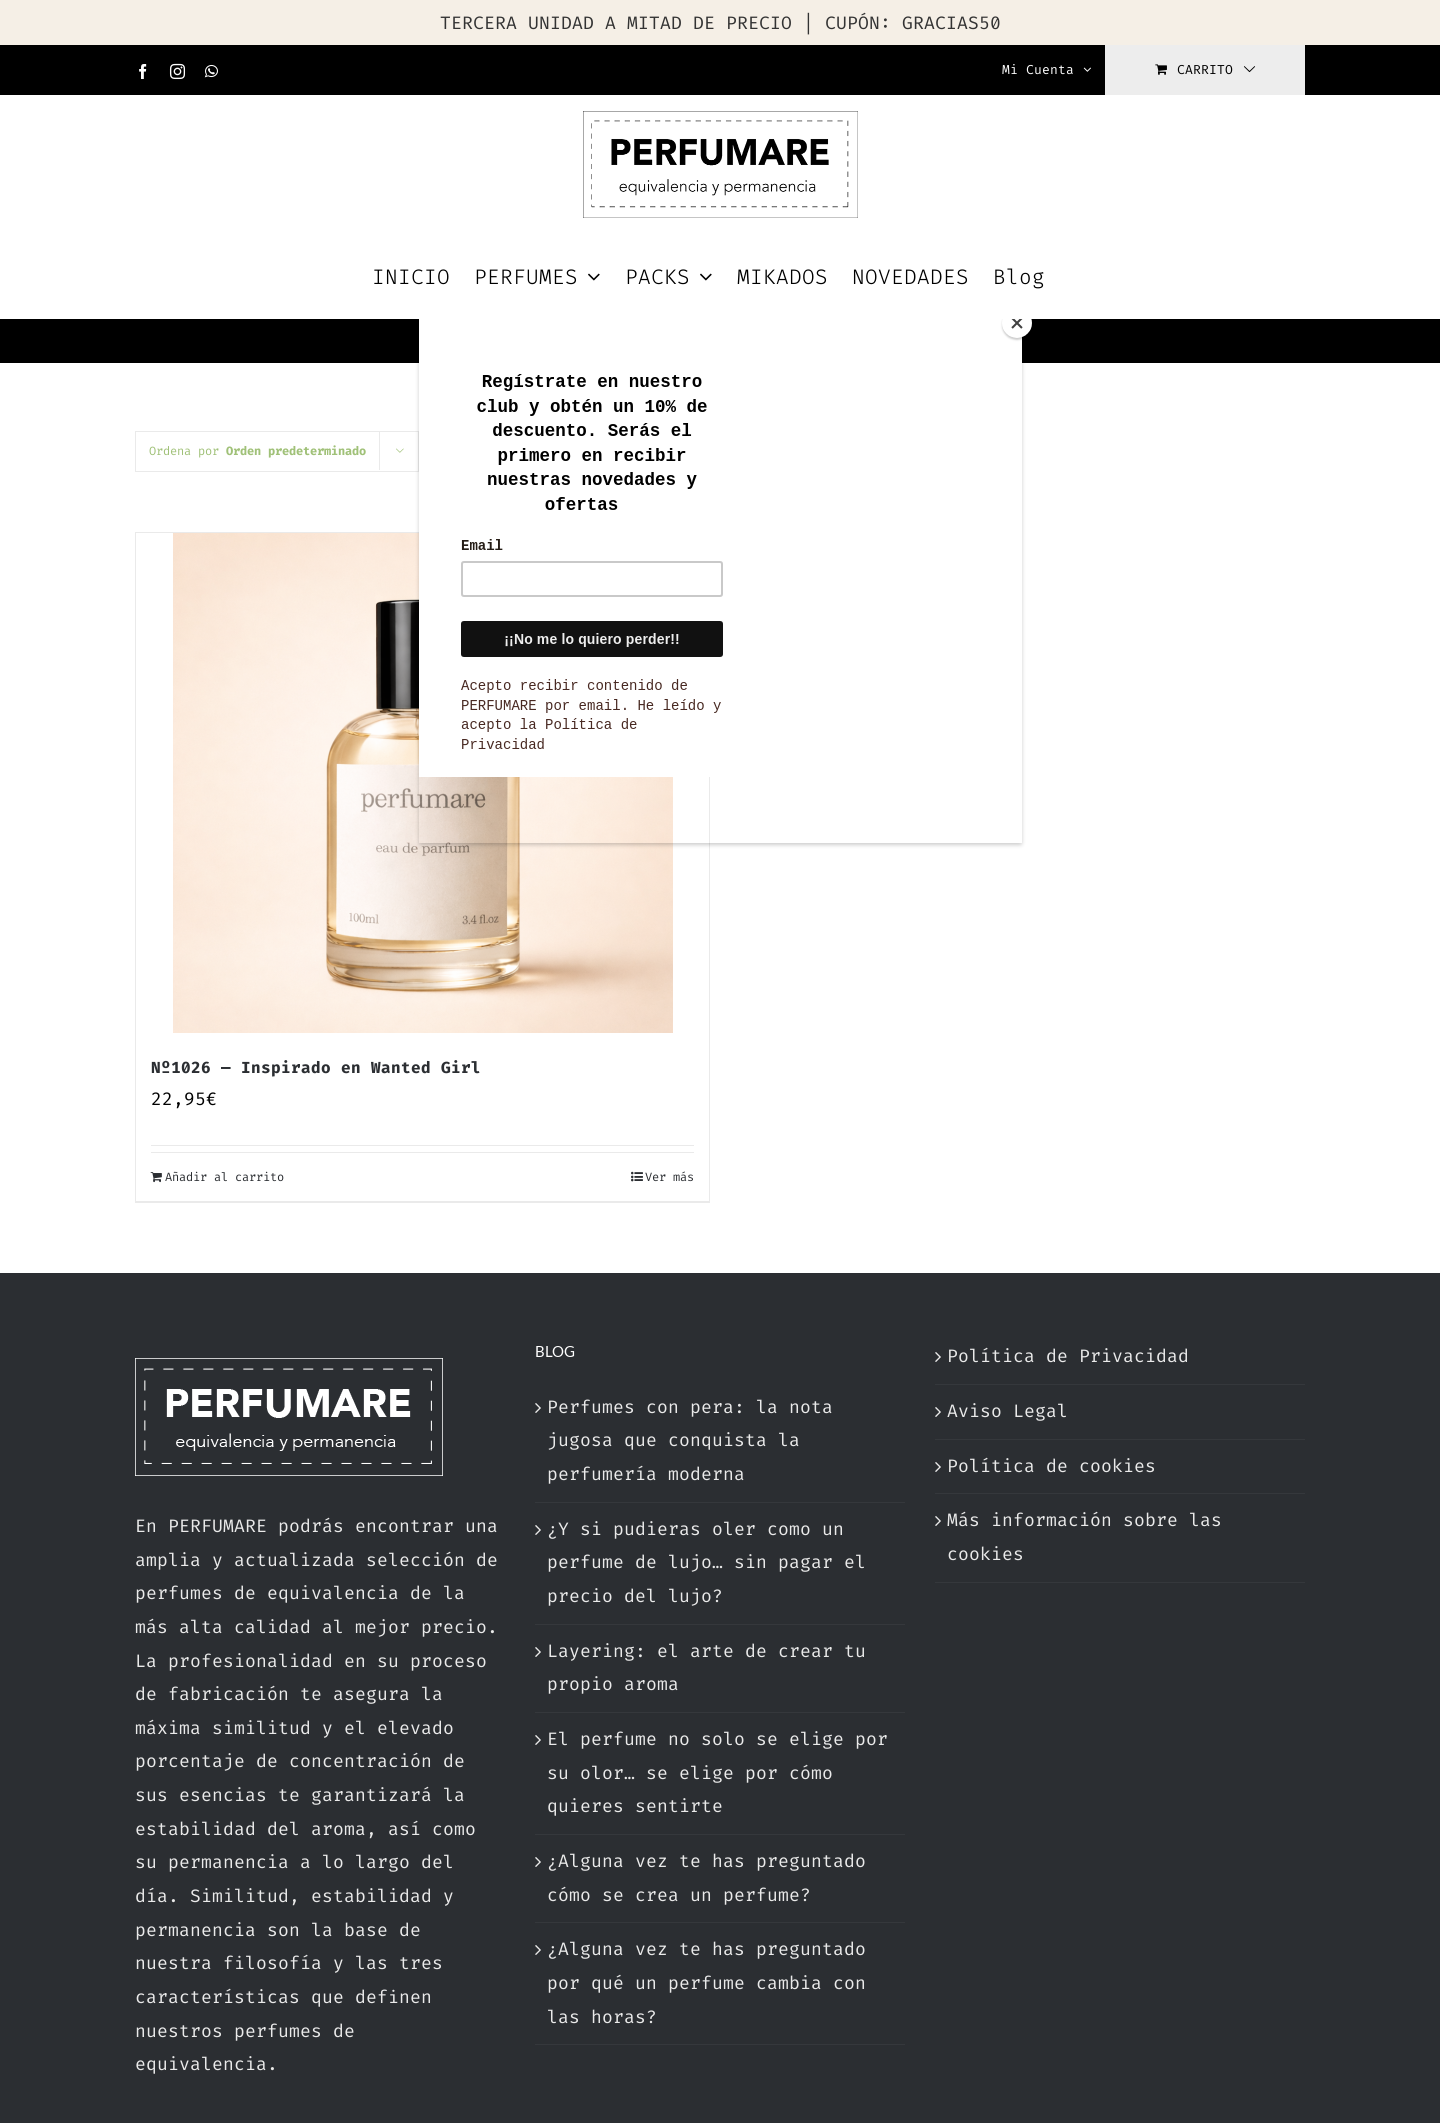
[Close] (1017, 323)
